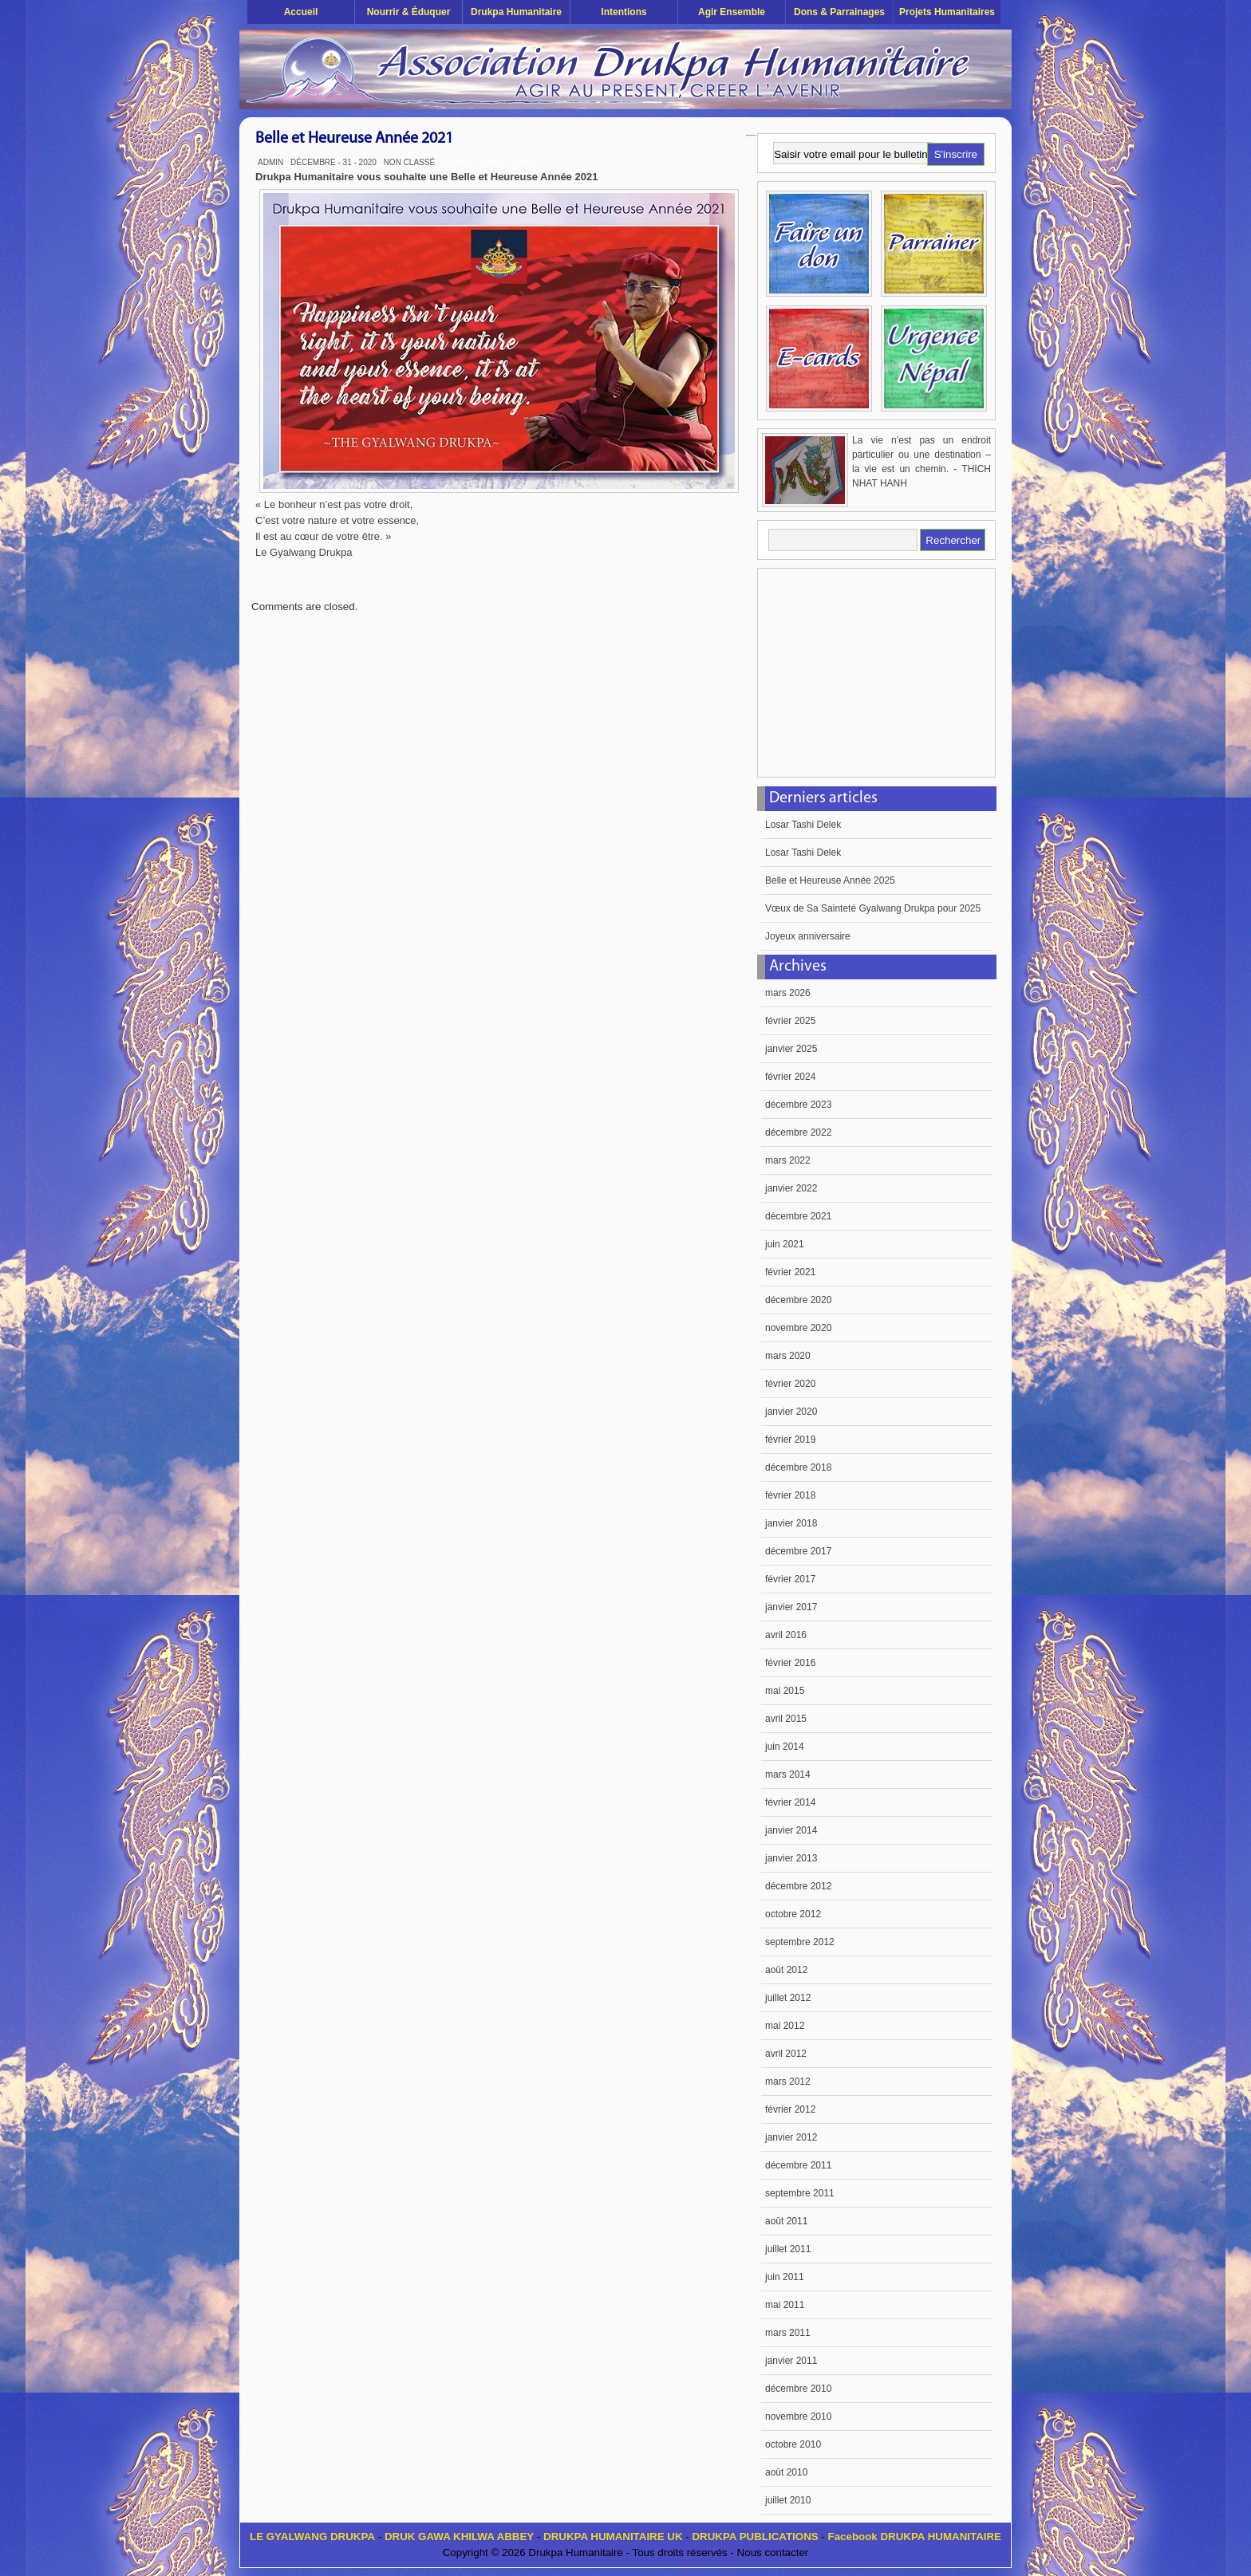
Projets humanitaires (947, 12)
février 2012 (790, 2109)
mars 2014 (788, 1774)
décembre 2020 (798, 1300)
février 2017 (790, 1579)
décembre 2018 (798, 1467)
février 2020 (790, 1383)
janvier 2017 (791, 1607)
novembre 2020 (798, 1327)
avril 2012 (786, 2053)
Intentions (623, 12)
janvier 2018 (791, 1523)
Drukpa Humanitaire (516, 12)
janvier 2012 (791, 2137)
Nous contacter (773, 2552)
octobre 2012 (793, 1914)
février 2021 (790, 1272)
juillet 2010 (788, 2500)
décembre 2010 (798, 2388)
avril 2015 (786, 1718)
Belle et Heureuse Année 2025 (830, 880)
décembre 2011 (798, 2165)
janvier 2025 (791, 1048)
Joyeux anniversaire (807, 936)
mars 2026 (788, 992)
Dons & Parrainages (839, 12)
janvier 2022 (791, 1188)
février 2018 (790, 1495)
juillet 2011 (788, 2249)
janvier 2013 (791, 1858)
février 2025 (790, 1020)
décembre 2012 (798, 1886)
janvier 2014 (791, 1830)
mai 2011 (784, 2304)
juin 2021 (784, 1244)
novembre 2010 (798, 2416)
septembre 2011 (800, 2193)
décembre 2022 (798, 1132)
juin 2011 (784, 2277)
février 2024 (790, 1076)
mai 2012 (784, 2025)
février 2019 (790, 1439)
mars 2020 (788, 1355)
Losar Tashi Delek (803, 824)
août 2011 (786, 2221)
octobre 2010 (793, 2444)
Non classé (409, 162)
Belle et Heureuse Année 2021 (354, 139)
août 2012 (786, 1969)
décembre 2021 (798, 1216)
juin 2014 (784, 1746)
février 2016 (790, 1662)
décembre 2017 (798, 1551)
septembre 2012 (800, 1942)
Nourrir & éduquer (409, 12)
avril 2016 (786, 1635)
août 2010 (786, 2472)
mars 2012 (788, 2081)
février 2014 (790, 1802)
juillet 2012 (788, 1997)
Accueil (301, 12)
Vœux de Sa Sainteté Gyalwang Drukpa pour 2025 (873, 908)
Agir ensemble (731, 12)
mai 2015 (784, 1690)
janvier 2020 (791, 1411)
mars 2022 (788, 1160)
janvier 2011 (791, 2360)
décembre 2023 (798, 1104)
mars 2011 (788, 2332)
